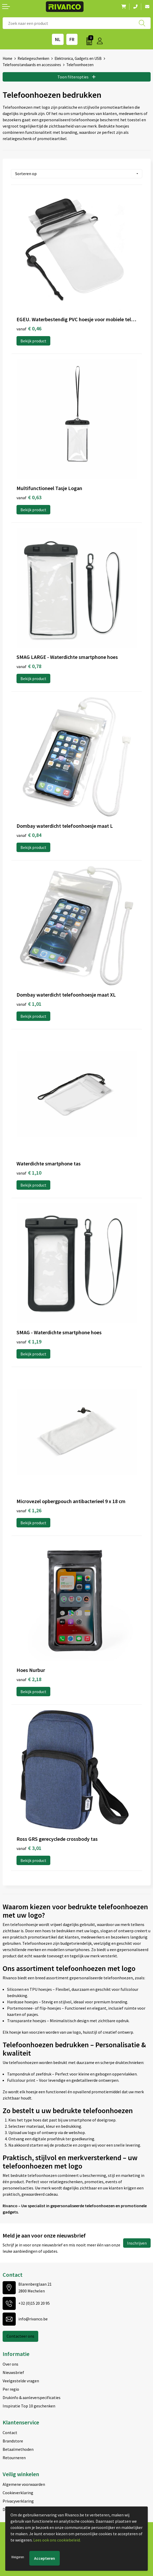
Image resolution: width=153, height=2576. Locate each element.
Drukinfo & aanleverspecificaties (32, 2397)
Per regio (11, 2389)
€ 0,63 (29, 497)
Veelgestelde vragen (21, 2380)
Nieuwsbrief (13, 2372)
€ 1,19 (29, 1341)
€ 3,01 (29, 1848)
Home (7, 58)
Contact (10, 2432)
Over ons (10, 2364)
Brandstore (13, 2440)
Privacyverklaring (18, 2501)
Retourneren (14, 2457)
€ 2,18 (29, 1679)
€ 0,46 (29, 328)
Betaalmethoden (18, 2449)
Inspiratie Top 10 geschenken (29, 2405)
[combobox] (77, 23)
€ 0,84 (29, 835)
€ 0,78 (29, 666)
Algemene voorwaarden (24, 2484)
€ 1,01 (29, 1003)
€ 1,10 (29, 1172)
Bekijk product (33, 340)
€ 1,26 (29, 1510)
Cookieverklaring (18, 2492)
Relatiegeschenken (33, 58)
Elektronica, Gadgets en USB (78, 58)
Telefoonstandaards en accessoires (32, 64)
